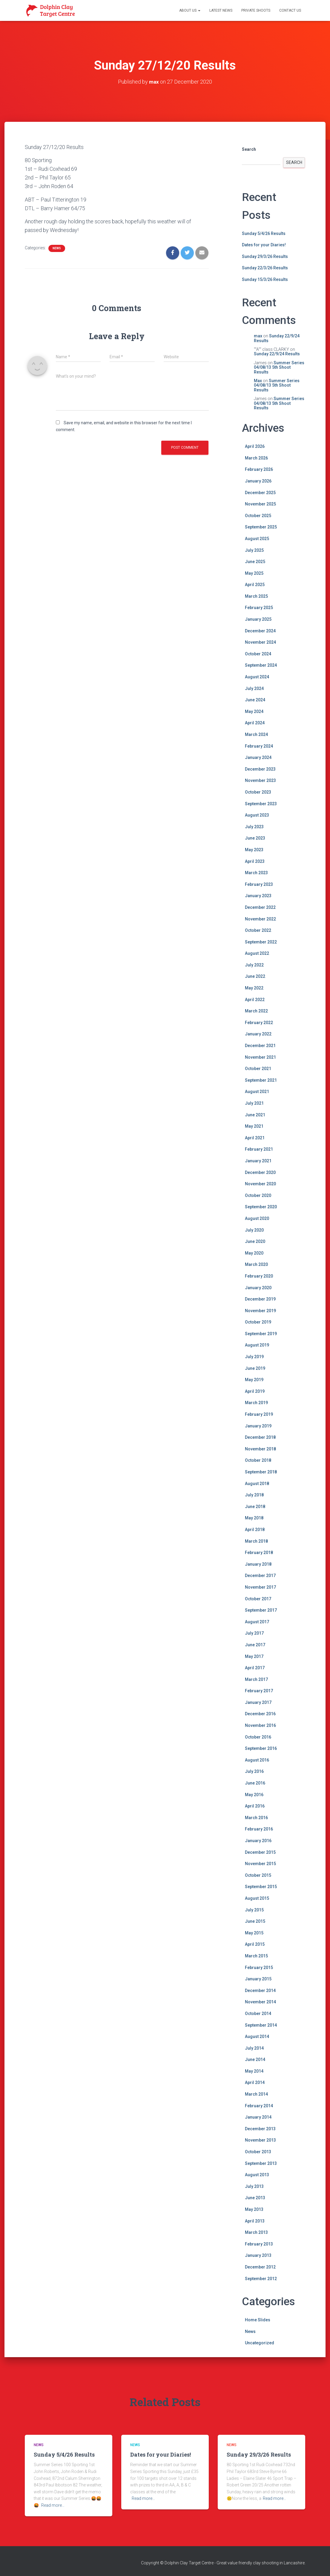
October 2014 (258, 2013)
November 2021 (260, 1057)
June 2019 (255, 1368)
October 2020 (258, 1195)
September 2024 (261, 665)
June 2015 (255, 1921)
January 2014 (258, 2117)
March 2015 (256, 1955)
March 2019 (256, 1402)
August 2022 (257, 953)
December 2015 (260, 1852)
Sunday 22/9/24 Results (277, 338)
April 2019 (255, 1391)
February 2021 (259, 1149)
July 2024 (254, 688)
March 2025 (256, 596)
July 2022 (254, 965)
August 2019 (257, 1345)
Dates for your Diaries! (264, 244)
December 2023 (260, 769)
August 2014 (257, 2036)
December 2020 (260, 1172)
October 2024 (258, 653)
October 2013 (258, 2151)
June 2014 (255, 2059)
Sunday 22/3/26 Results (265, 267)
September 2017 (261, 1610)
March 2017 (256, 1679)
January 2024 (258, 757)
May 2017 (254, 1656)
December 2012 (260, 2267)
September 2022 (261, 942)
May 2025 (254, 573)
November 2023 (260, 780)
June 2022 (255, 976)
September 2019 (261, 1333)
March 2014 (256, 2094)
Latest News (220, 10)
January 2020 (258, 1287)
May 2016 (254, 1794)
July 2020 (254, 1229)
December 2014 (260, 1990)
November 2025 (260, 504)
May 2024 (254, 711)
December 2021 (260, 1045)
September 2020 (261, 1206)
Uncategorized (259, 2342)
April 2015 (255, 1944)
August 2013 (257, 2174)
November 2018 (260, 1449)
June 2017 (255, 1644)
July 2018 (254, 1495)
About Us (189, 10)
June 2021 (255, 1114)
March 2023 (256, 872)
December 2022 (260, 907)
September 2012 (261, 2278)
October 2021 (258, 1068)
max (258, 335)
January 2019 (258, 1426)
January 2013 (258, 2255)
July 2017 (254, 1633)
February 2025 (259, 607)
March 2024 (256, 734)
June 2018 (255, 1506)
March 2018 (256, 1540)
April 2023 (255, 861)
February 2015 (259, 1967)
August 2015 (257, 1898)
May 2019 (254, 1379)
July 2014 (254, 2048)
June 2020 (255, 1241)
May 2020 (254, 1253)
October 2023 (258, 792)
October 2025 (258, 515)
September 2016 (261, 1748)
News (57, 248)
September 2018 (261, 1472)
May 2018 (254, 1518)
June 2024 (255, 699)
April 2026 (255, 446)
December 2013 (260, 2128)
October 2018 (258, 1460)
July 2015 (254, 1909)
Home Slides (257, 2319)
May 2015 (254, 1933)
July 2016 (254, 1771)
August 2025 (257, 538)
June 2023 (255, 838)
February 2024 (259, 745)
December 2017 (260, 1575)
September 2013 (261, 2163)
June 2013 (255, 2197)
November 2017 (260, 1587)
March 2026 (256, 458)
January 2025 (258, 619)
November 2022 (260, 918)
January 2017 (258, 1702)
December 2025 (260, 492)
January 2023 (258, 895)
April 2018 (255, 1529)
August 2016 (257, 1760)
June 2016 (255, 1783)
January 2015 (258, 1978)
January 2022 (258, 1034)
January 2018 (258, 1564)
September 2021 (261, 1080)
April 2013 (255, 2220)
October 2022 (258, 930)
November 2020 (260, 1183)
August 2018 (257, 1483)
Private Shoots (255, 10)
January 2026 (258, 481)
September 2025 (261, 527)
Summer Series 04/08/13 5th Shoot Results (279, 367)
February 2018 (259, 1552)
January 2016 (258, 1840)
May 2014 (254, 2071)
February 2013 (259, 2244)
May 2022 (254, 988)
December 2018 (260, 1437)
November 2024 (260, 642)
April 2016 (255, 1806)
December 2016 (260, 1713)
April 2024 (255, 722)
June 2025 (255, 561)
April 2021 (255, 1137)
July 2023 (254, 826)
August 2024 (257, 676)
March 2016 (256, 1817)
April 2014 (255, 2082)
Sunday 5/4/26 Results (264, 233)
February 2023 (259, 884)
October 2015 (258, 1875)
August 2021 (257, 1091)
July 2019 (254, 1356)
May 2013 (254, 2209)
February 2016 (259, 1829)
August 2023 (257, 815)
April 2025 (255, 584)
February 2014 (259, 2105)
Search (249, 149)
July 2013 (254, 2186)
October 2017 (258, 1598)
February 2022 (259, 1022)
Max (258, 380)
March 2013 (256, 2232)
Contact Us (290, 10)
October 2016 (258, 1737)
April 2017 (255, 1667)
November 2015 (260, 1863)
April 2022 (255, 999)
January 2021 (258, 1160)
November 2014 (260, 2001)
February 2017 (259, 1690)
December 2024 (260, 630)
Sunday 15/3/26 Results (265, 279)
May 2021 (254, 1126)
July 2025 (254, 550)
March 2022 (256, 1011)
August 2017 (257, 1621)
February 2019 (259, 1414)
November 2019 (260, 1310)
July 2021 (254, 1103)
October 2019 (258, 1322)
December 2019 (260, 1299)
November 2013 (260, 2140)
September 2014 (261, 2024)
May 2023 (254, 849)
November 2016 (260, 1725)
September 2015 (261, 1886)
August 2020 (257, 1218)
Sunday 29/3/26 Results (265, 256)
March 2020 (256, 1264)
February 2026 (259, 469)
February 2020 (259, 1276)
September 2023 (261, 803)
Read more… (53, 2505)
